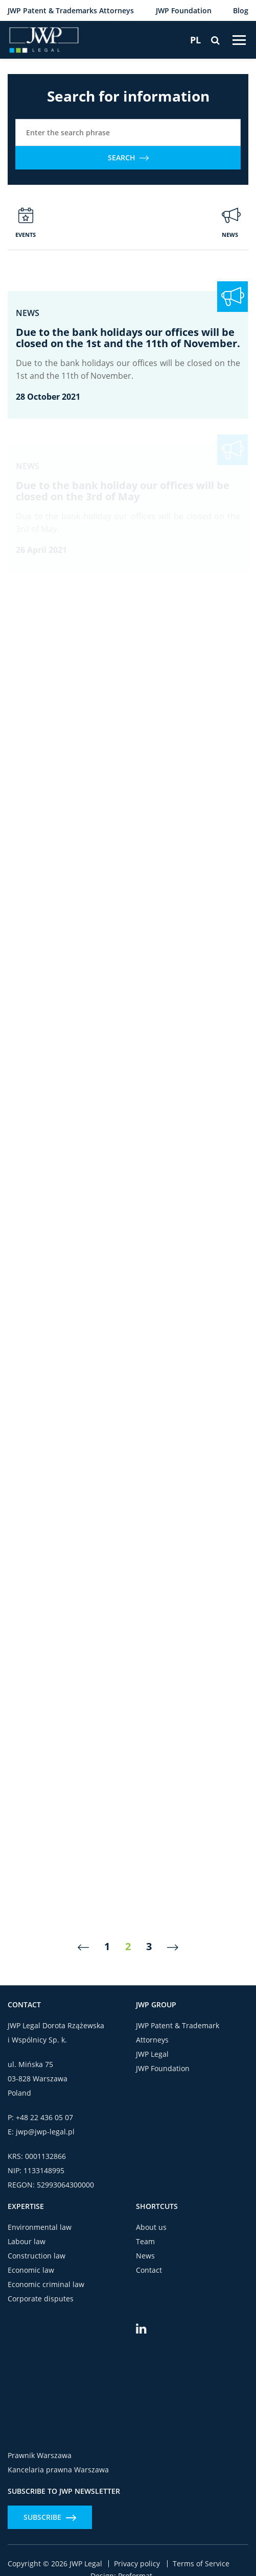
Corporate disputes (41, 2298)
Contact (149, 2270)
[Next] (172, 1947)
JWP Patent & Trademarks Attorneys (71, 10)
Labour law (26, 2241)
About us (151, 2227)
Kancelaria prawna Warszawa (58, 2469)
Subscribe (50, 2517)
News (231, 223)
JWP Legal (152, 2054)
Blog (240, 10)
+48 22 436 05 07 (44, 2117)
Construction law (36, 2256)
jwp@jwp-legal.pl (45, 2131)
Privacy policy (137, 2563)
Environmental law (40, 2227)
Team (145, 2241)
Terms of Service (201, 2563)
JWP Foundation (184, 10)
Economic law (31, 2270)
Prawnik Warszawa (40, 2455)
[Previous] (83, 1947)
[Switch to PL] (195, 40)
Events (25, 223)
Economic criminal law (46, 2284)
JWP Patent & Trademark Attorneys (177, 2033)
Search (128, 157)
